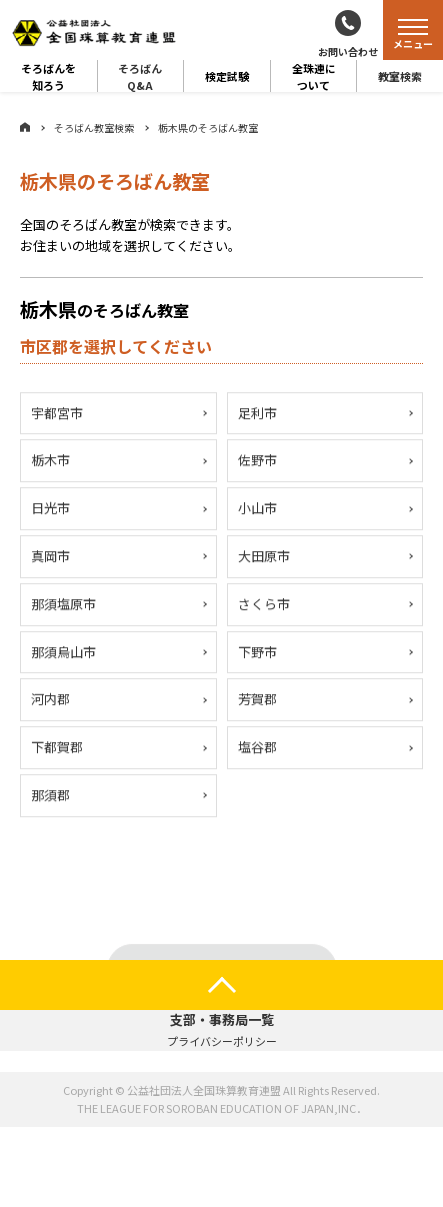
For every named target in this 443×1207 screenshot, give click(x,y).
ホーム (25, 127)
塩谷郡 (257, 747)
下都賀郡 (57, 747)
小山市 (257, 508)
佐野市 (257, 461)
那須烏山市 (63, 652)
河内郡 (50, 700)
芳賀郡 (257, 700)
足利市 (257, 413)
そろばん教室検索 (94, 127)
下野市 (257, 652)
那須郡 (50, 795)
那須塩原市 (63, 604)
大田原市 (264, 556)
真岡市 (50, 556)
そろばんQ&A (140, 76)
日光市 (50, 508)
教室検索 (400, 76)
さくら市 (264, 604)
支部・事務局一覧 (222, 1019)
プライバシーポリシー (222, 1041)
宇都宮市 (57, 413)
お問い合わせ (348, 51)
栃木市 (50, 461)
